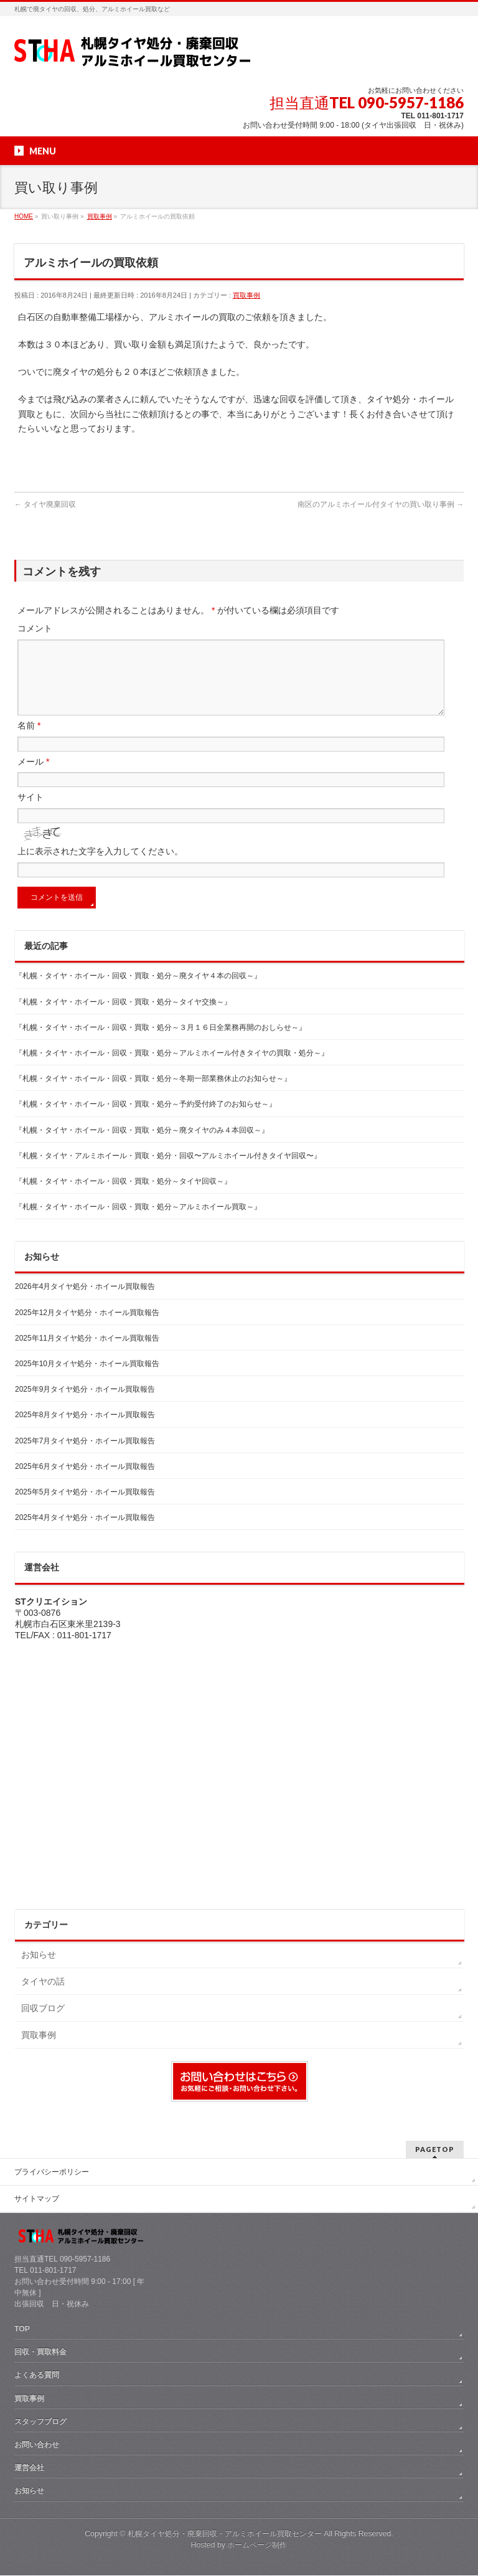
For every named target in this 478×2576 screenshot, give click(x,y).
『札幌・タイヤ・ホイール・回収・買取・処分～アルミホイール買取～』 (138, 1221)
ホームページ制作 (257, 2545)
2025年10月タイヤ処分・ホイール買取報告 (87, 1378)
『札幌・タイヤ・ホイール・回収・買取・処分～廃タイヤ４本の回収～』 (138, 990)
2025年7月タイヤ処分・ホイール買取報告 (85, 1455)
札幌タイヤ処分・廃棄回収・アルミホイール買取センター (225, 2534)
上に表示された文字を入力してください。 (100, 866)
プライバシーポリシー (51, 2172)
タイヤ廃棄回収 (45, 504)
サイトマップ (36, 2199)
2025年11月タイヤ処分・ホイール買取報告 (87, 1353)
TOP (22, 2329)
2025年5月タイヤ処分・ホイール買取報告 (85, 1507)
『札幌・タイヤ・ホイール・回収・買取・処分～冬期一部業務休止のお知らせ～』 (153, 1093)
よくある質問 (36, 2375)
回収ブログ (43, 2023)
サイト (30, 812)
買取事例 (246, 295)
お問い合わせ (36, 2445)
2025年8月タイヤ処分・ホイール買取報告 (85, 1429)
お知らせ (38, 1969)
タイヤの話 (43, 1996)
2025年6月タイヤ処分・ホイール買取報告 (85, 1481)
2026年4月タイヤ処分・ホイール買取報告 (85, 1301)
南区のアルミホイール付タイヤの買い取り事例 (381, 504)
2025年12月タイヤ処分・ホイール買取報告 (87, 1327)
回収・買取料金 (40, 2352)
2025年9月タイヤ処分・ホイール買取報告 (85, 1404)
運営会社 (29, 2468)
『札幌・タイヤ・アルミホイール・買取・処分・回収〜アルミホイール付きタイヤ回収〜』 (168, 1170)
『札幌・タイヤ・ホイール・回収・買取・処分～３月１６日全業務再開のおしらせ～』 (160, 1042)
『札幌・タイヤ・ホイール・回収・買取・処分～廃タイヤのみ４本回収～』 (142, 1145)
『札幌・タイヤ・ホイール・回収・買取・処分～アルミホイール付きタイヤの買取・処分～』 (172, 1068)
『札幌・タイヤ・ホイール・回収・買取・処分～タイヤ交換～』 (123, 1016)
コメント (34, 628)
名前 (28, 740)
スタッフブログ (40, 2422)
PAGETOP (434, 2150)
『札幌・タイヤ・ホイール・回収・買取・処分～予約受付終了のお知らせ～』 (145, 1119)
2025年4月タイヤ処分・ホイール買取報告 (85, 1532)
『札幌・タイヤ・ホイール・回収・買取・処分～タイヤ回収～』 (123, 1196)
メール (33, 776)
